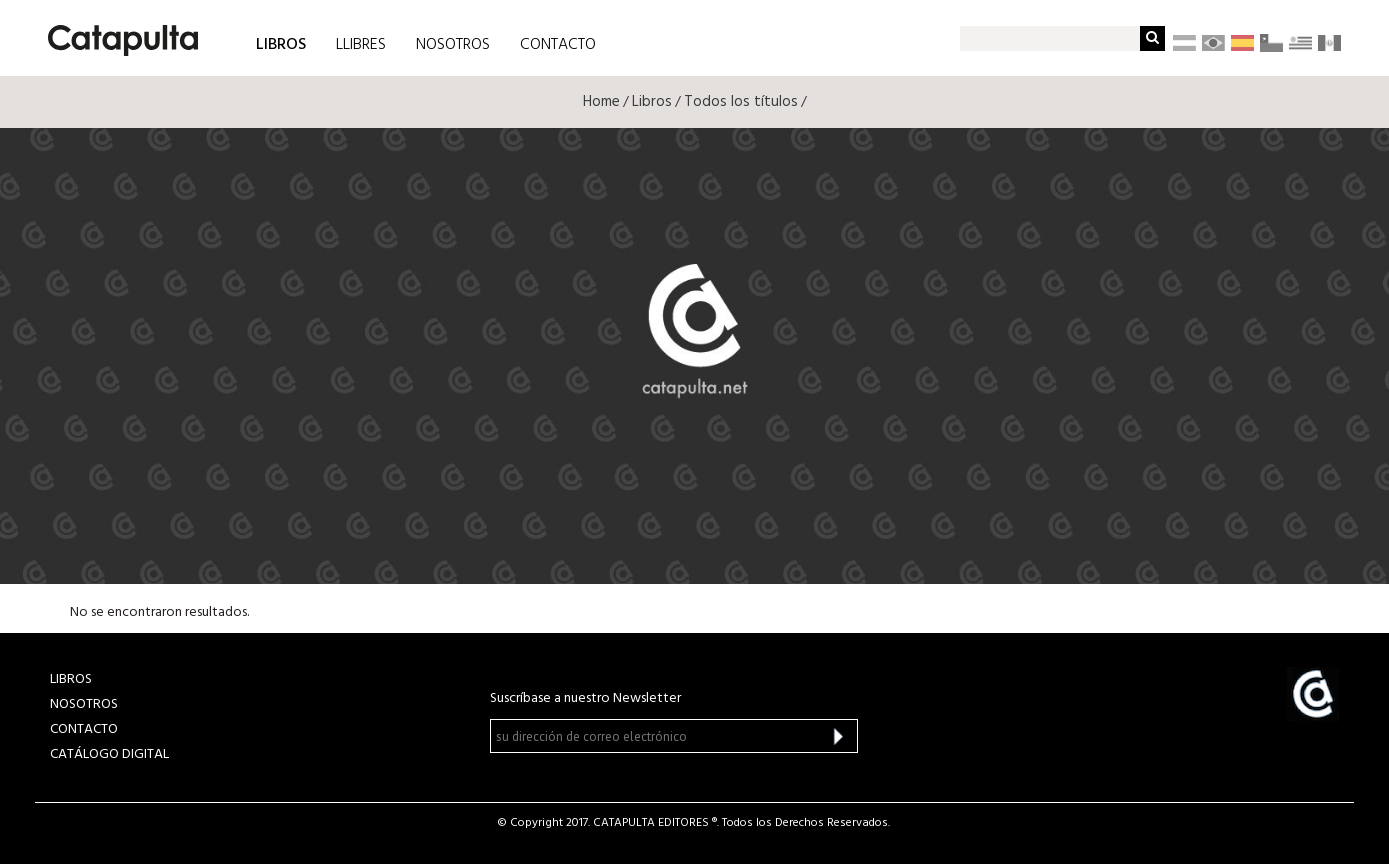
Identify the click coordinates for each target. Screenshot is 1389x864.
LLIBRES (361, 45)
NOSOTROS (453, 45)
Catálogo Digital (109, 754)
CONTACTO (558, 45)
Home (601, 102)
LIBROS (281, 43)
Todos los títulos (741, 102)
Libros (652, 102)
